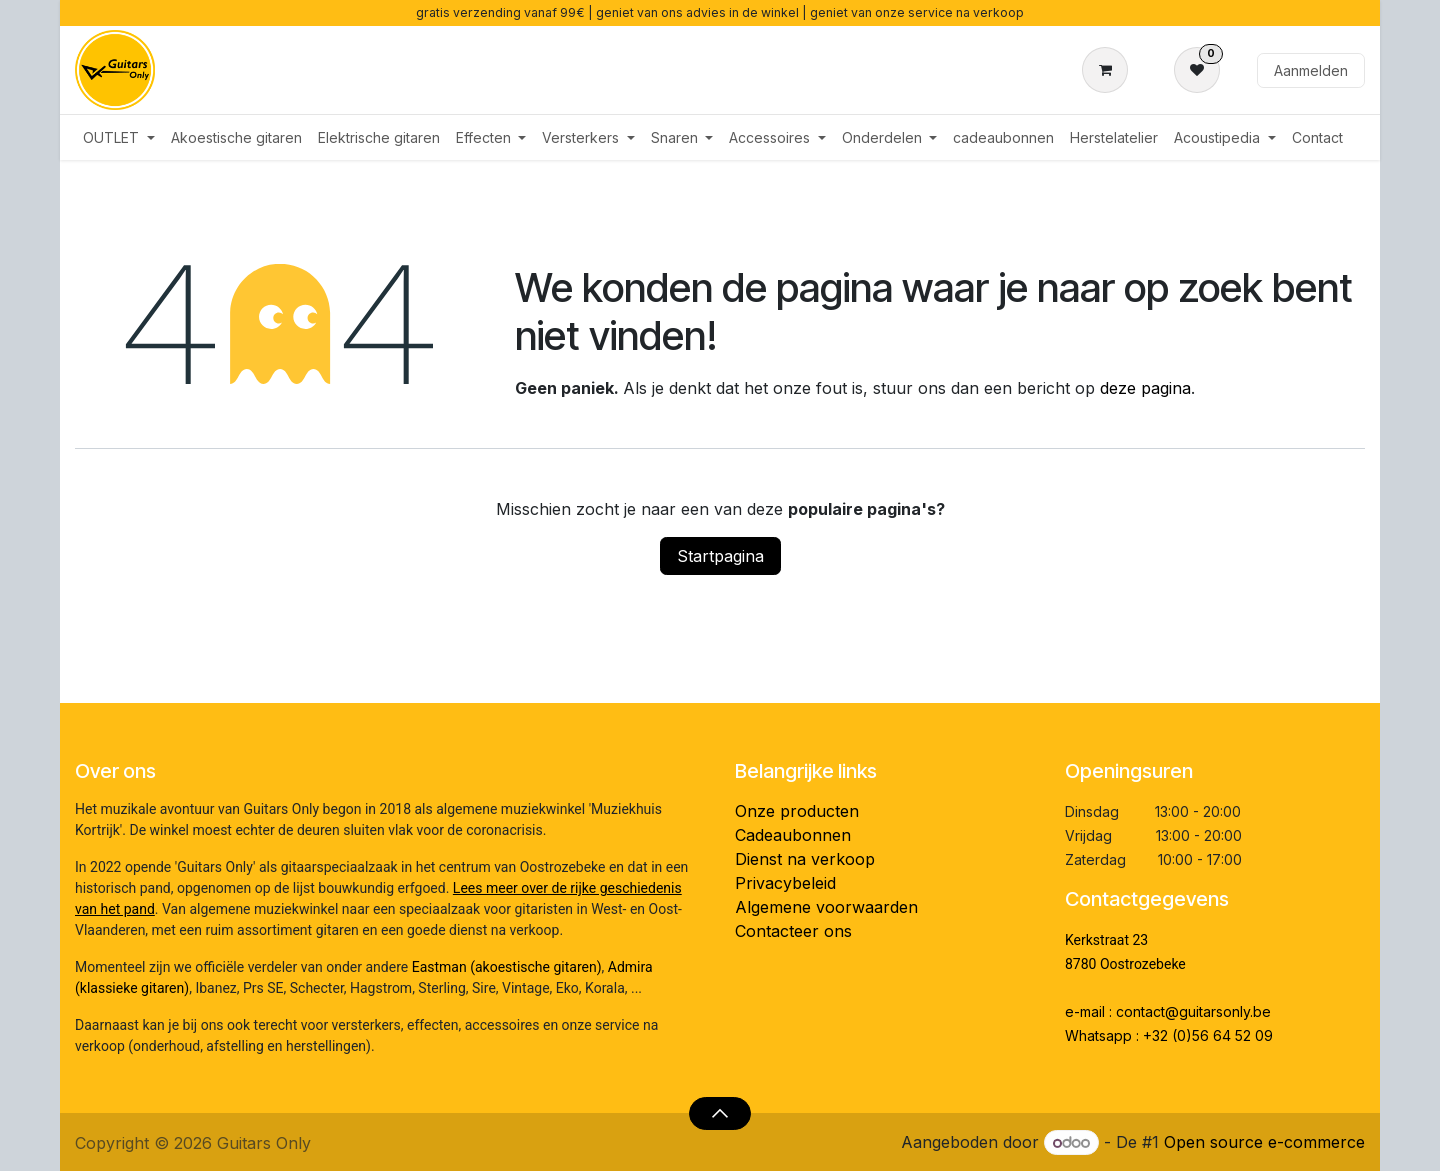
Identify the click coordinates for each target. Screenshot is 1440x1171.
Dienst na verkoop (805, 859)
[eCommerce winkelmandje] (1109, 70)
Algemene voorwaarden (826, 907)
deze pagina (1145, 388)
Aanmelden (1311, 70)
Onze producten (797, 811)
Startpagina (720, 556)
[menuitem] (119, 137)
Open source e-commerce (1264, 1142)
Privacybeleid (785, 883)
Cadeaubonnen (793, 835)
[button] (719, 1113)
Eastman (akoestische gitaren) (507, 967)
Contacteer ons (793, 931)
